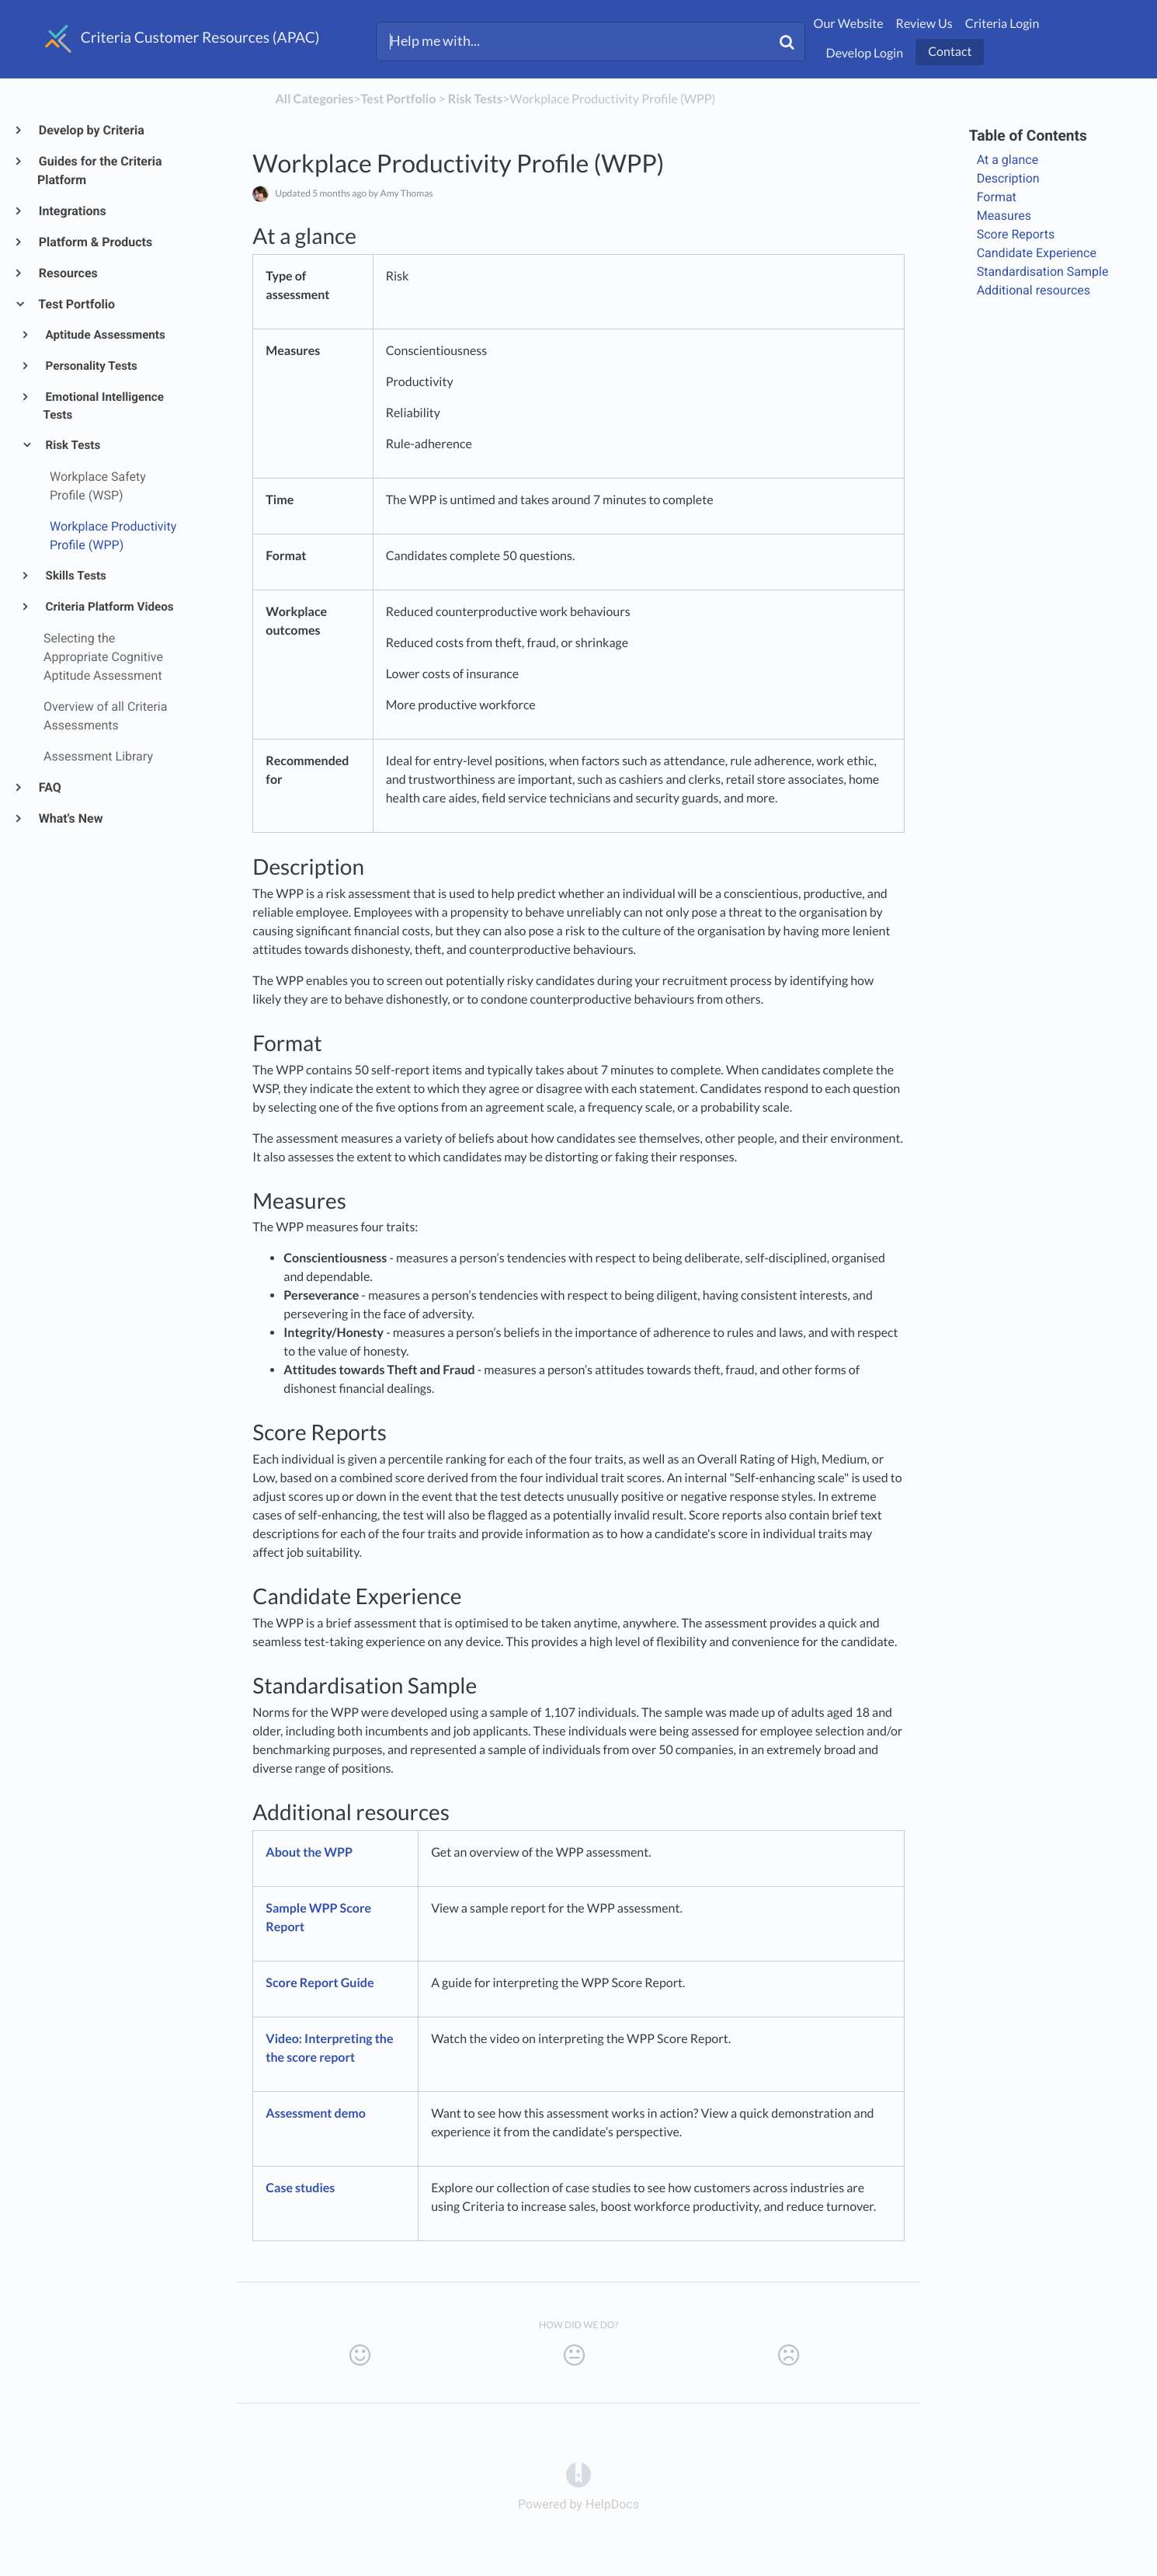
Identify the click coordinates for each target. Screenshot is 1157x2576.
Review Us (924, 23)
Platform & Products (94, 242)
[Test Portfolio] (398, 99)
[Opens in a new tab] (578, 2473)
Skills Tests (74, 576)
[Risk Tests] (475, 99)
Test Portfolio (76, 304)
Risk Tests (72, 445)
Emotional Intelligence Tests (103, 406)
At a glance (1007, 159)
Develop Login (865, 53)
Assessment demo (316, 2113)
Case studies (300, 2188)
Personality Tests (90, 366)
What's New (70, 818)
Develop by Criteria (90, 130)
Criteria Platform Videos (108, 607)
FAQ (49, 787)
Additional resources (1033, 290)
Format (998, 197)
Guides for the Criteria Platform (99, 170)
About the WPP (309, 1852)
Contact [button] (949, 51)
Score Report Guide (320, 1983)
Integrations (71, 211)
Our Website (849, 23)
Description (1010, 178)
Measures (1005, 215)
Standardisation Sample (1043, 271)
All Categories (314, 99)
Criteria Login (1002, 23)
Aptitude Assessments (104, 335)
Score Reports (1016, 234)
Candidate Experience (1036, 252)
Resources (67, 273)
